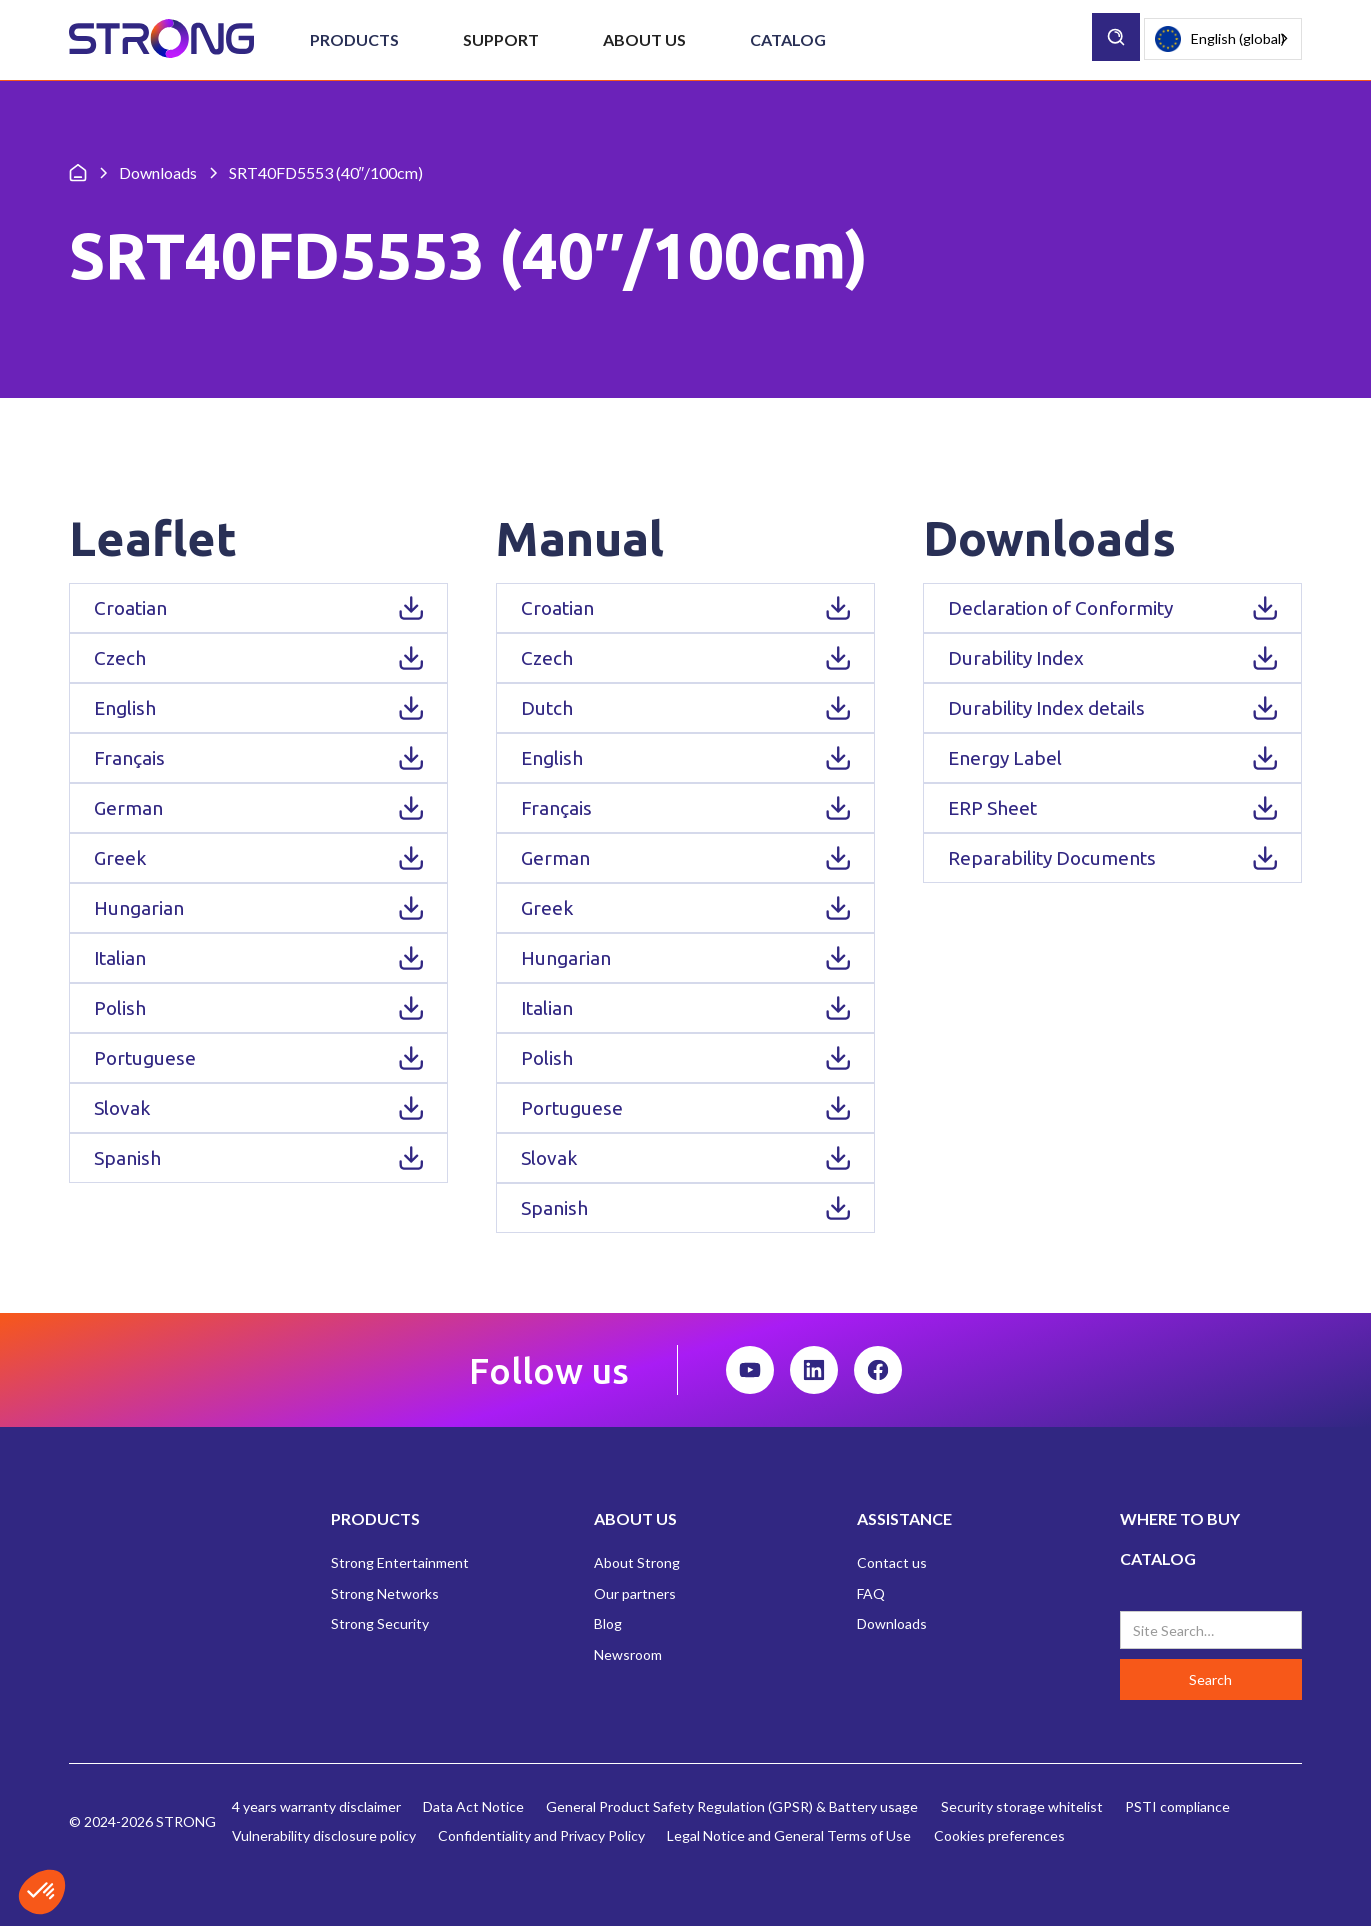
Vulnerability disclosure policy (324, 1835)
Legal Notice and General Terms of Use (789, 1835)
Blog (608, 1623)
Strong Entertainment (400, 1562)
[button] (354, 40)
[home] (161, 39)
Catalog (788, 39)
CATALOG (1158, 1558)
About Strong (637, 1562)
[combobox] (1223, 39)
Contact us (892, 1562)
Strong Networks (385, 1593)
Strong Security (380, 1623)
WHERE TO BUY (1180, 1518)
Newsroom (628, 1654)
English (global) (1220, 39)
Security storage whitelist (1022, 1806)
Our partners (635, 1593)
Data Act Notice (473, 1806)
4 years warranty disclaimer (316, 1806)
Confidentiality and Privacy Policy (541, 1835)
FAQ (871, 1593)
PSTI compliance (1177, 1806)
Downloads (892, 1623)
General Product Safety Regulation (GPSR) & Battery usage (732, 1806)
